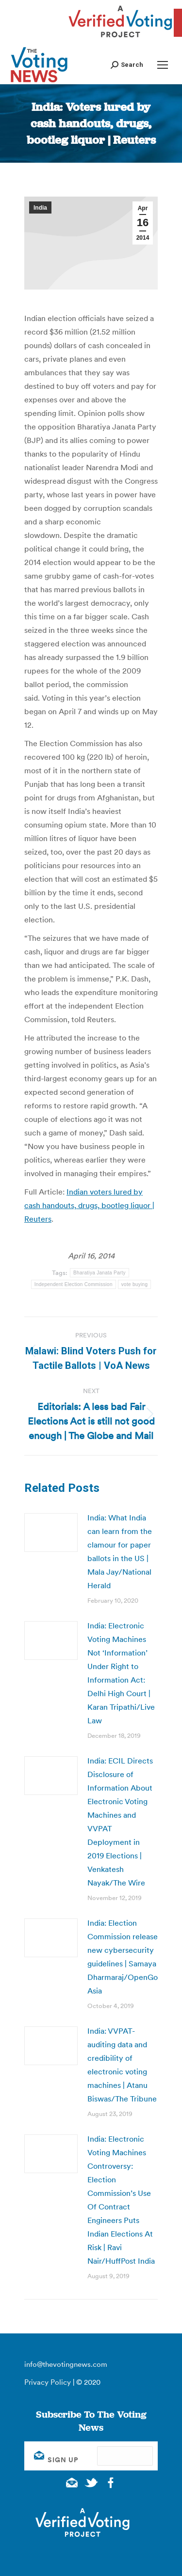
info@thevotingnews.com (65, 2364)
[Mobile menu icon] (162, 65)
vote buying (134, 1284)
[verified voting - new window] (120, 39)
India (40, 207)
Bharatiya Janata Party (99, 1272)
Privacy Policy (47, 2382)
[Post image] (51, 1532)
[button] (127, 65)
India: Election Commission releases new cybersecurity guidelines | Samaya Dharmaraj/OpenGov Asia (124, 1956)
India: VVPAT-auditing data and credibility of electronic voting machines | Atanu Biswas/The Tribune (122, 2064)
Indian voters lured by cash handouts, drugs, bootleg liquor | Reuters (89, 1205)
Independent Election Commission (73, 1284)
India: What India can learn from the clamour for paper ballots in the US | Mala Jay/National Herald (119, 1551)
